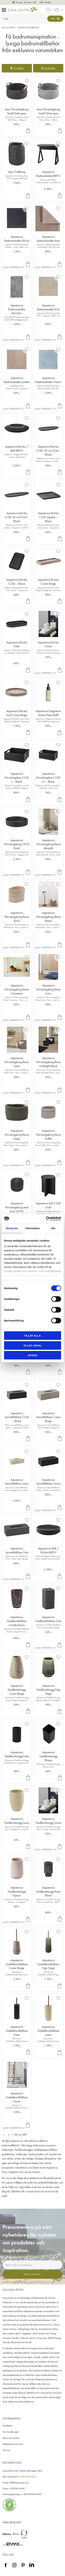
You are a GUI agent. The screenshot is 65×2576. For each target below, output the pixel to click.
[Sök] (55, 19)
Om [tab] (53, 1228)
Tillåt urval (32, 1345)
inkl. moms (45, 2)
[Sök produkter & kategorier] (24, 19)
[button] (5, 10)
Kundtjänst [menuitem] (7, 2425)
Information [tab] (32, 1228)
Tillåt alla (32, 1335)
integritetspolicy (46, 2282)
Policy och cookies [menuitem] (11, 2437)
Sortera (50, 68)
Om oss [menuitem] (6, 2450)
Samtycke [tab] (12, 1228)
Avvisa (32, 1355)
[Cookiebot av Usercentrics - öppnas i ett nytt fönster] (46, 1218)
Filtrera (19, 68)
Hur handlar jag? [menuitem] (10, 2431)
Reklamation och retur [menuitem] (13, 2444)
